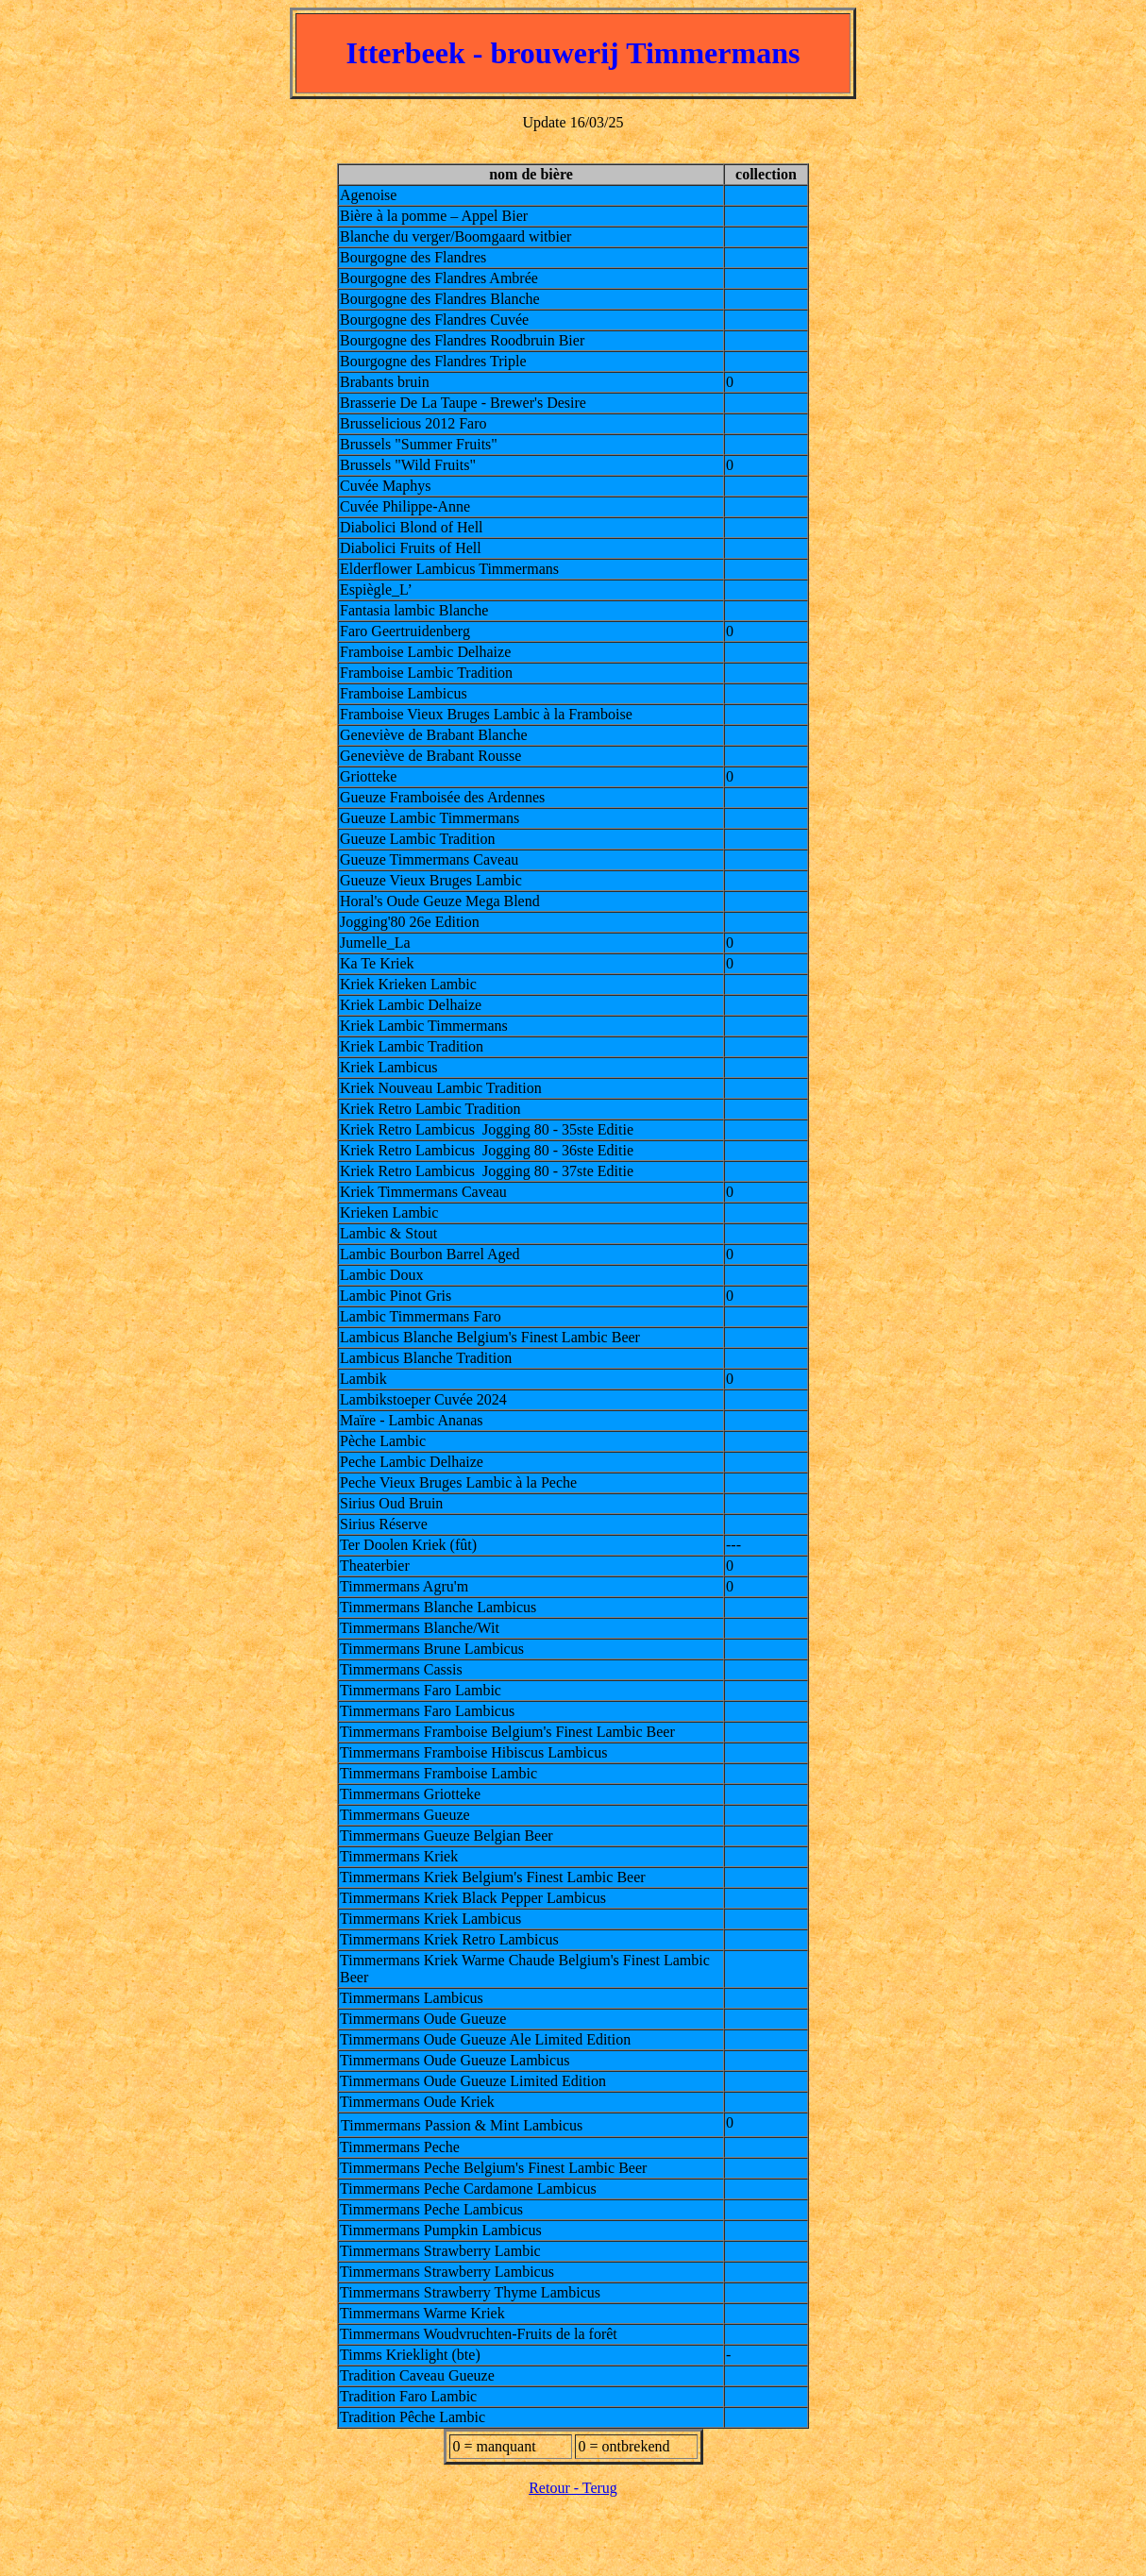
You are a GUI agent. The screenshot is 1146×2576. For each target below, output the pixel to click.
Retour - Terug (573, 2488)
